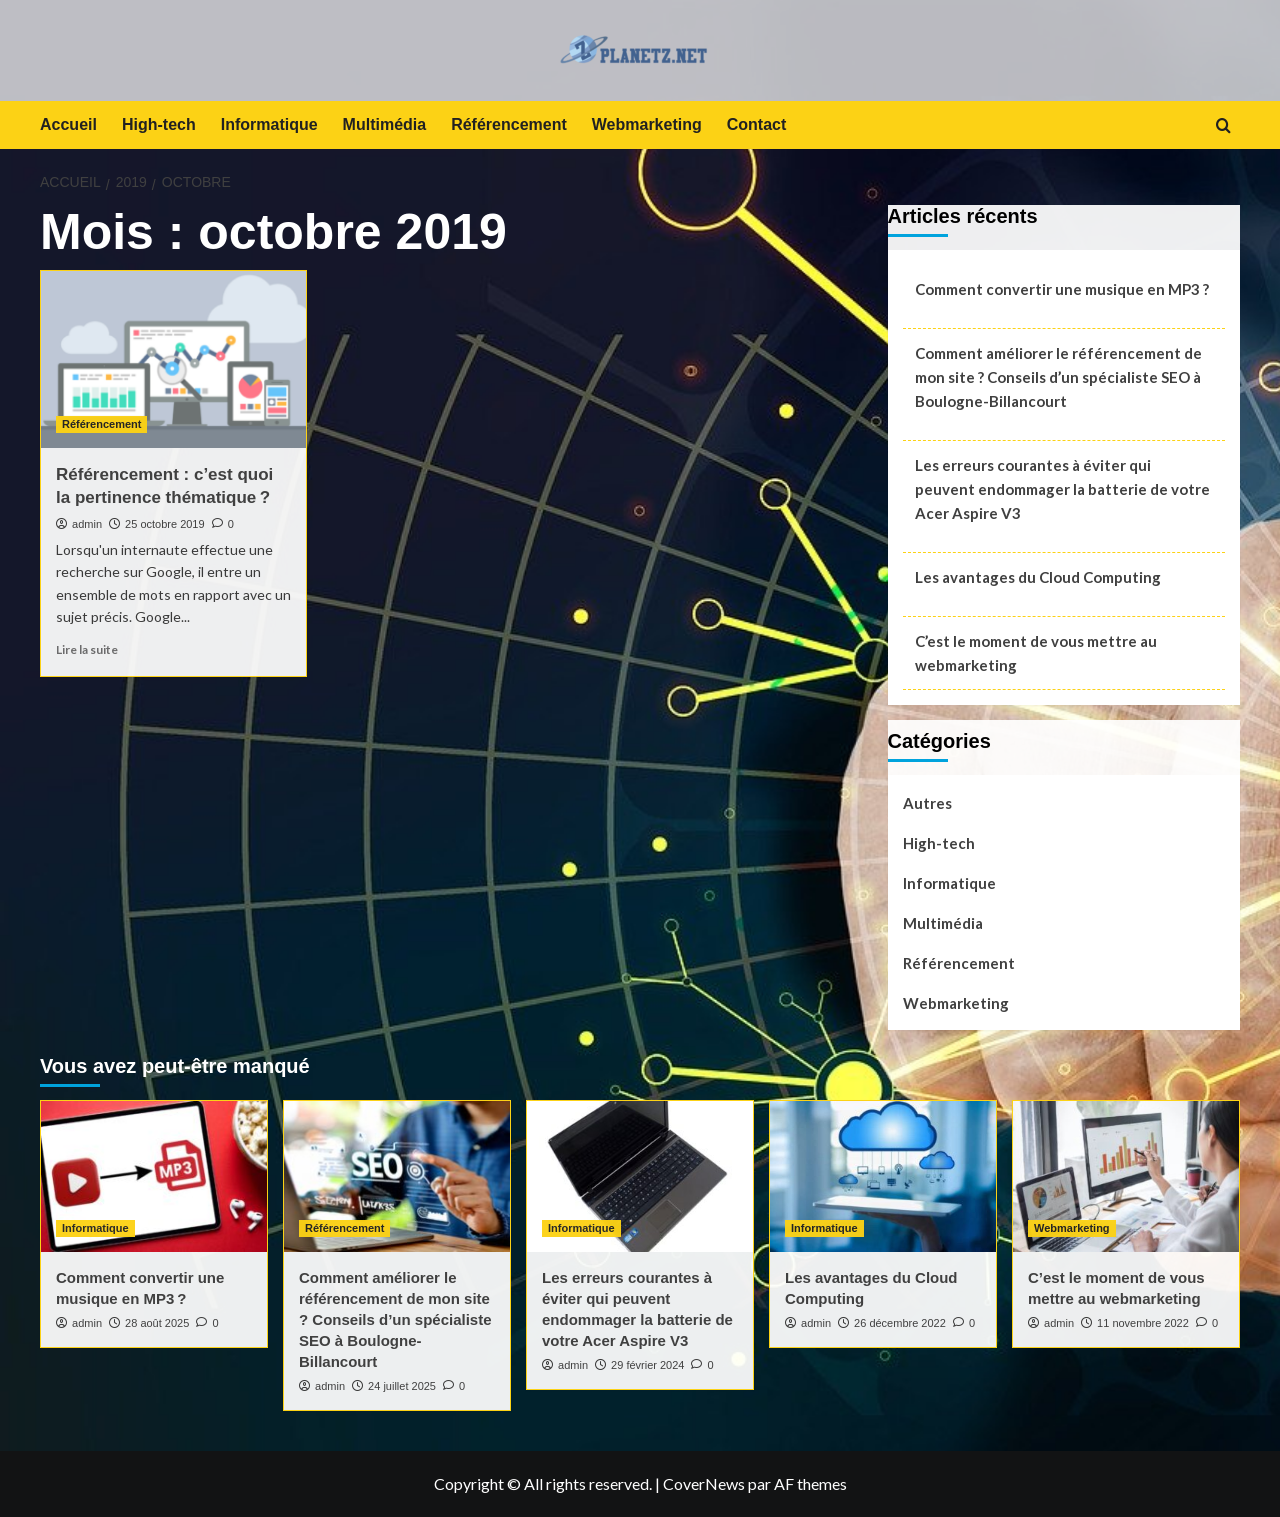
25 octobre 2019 (165, 524)
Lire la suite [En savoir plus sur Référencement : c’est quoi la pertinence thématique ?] (87, 649)
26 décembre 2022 (900, 1323)
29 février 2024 (647, 1365)
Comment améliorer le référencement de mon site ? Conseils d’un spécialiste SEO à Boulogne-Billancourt (1058, 377)
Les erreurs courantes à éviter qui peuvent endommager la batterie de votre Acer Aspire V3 (1062, 489)
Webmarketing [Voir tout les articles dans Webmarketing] (1072, 1228)
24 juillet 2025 (402, 1386)
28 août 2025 (157, 1323)
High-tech (159, 124)
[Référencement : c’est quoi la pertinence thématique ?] (173, 359)
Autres (927, 803)
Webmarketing (647, 124)
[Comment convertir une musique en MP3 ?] (154, 1176)
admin (87, 524)
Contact (757, 124)
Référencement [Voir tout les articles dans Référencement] (101, 424)
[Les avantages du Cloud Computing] (883, 1176)
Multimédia (385, 124)
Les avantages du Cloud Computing (1038, 577)
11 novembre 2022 (1143, 1323)
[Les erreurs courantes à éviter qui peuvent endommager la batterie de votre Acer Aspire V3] (640, 1176)
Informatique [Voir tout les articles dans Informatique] (95, 1228)
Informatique (269, 124)
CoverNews (704, 1483)
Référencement (509, 124)
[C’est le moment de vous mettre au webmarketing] (1126, 1176)
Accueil (68, 124)
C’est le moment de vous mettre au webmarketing (1036, 653)
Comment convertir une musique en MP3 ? (1062, 289)
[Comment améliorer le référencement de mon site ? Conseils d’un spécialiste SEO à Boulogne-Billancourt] (397, 1176)
